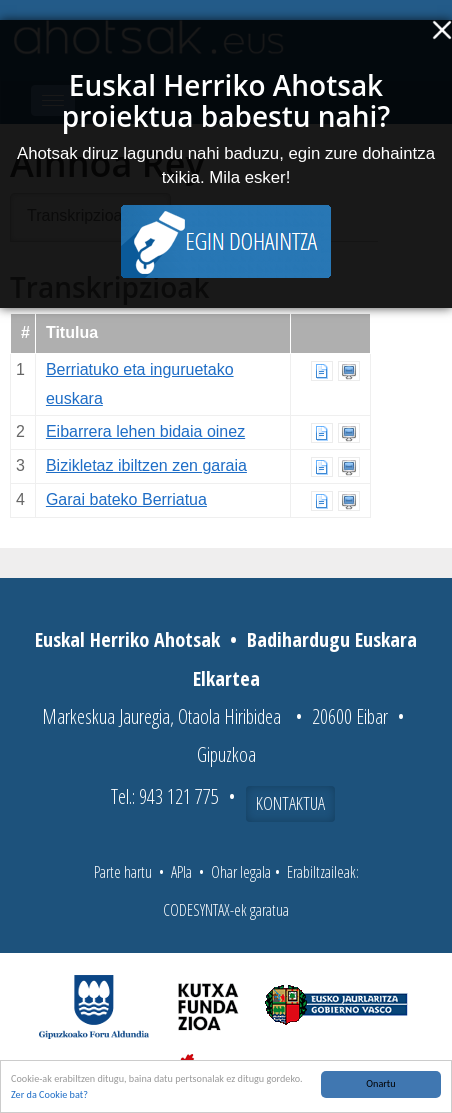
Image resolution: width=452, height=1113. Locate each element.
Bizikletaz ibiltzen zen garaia (146, 465)
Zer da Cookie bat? (49, 1095)
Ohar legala (241, 872)
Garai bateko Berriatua (126, 499)
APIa (181, 872)
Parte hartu (123, 872)
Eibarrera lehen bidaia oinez (145, 431)
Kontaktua (290, 803)
